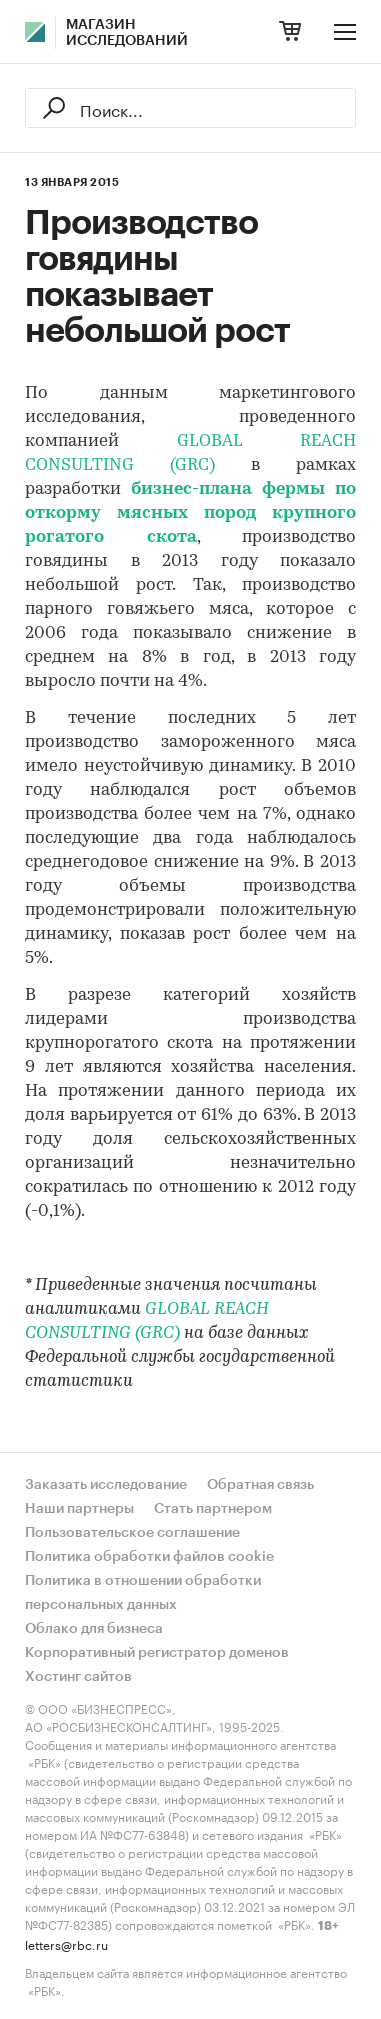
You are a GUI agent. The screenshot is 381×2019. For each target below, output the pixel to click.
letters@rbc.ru (66, 1943)
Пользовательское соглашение (132, 1533)
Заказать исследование (106, 1485)
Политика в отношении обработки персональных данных (143, 1593)
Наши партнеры (79, 1509)
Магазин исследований (127, 33)
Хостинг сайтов (78, 1677)
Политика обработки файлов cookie (149, 1557)
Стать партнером (213, 1509)
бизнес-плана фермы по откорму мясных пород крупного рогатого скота (190, 513)
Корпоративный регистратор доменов (157, 1653)
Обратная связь (260, 1485)
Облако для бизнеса (94, 1629)
